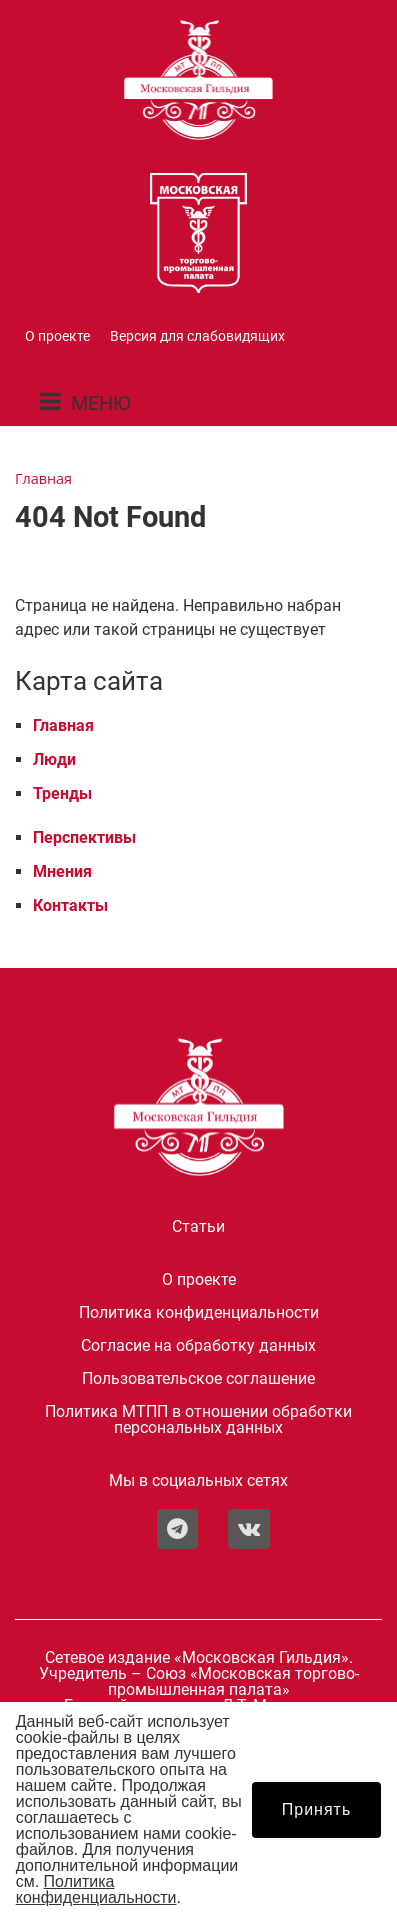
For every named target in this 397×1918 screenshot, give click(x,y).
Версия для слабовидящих (197, 336)
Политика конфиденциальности (199, 1313)
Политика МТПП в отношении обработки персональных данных (198, 1420)
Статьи (198, 1227)
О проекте (57, 336)
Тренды (62, 793)
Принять (317, 1809)
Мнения (62, 871)
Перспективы (84, 837)
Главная (63, 725)
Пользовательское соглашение (198, 1379)
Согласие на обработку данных (198, 1346)
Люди (54, 759)
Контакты (70, 905)
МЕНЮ (101, 403)
